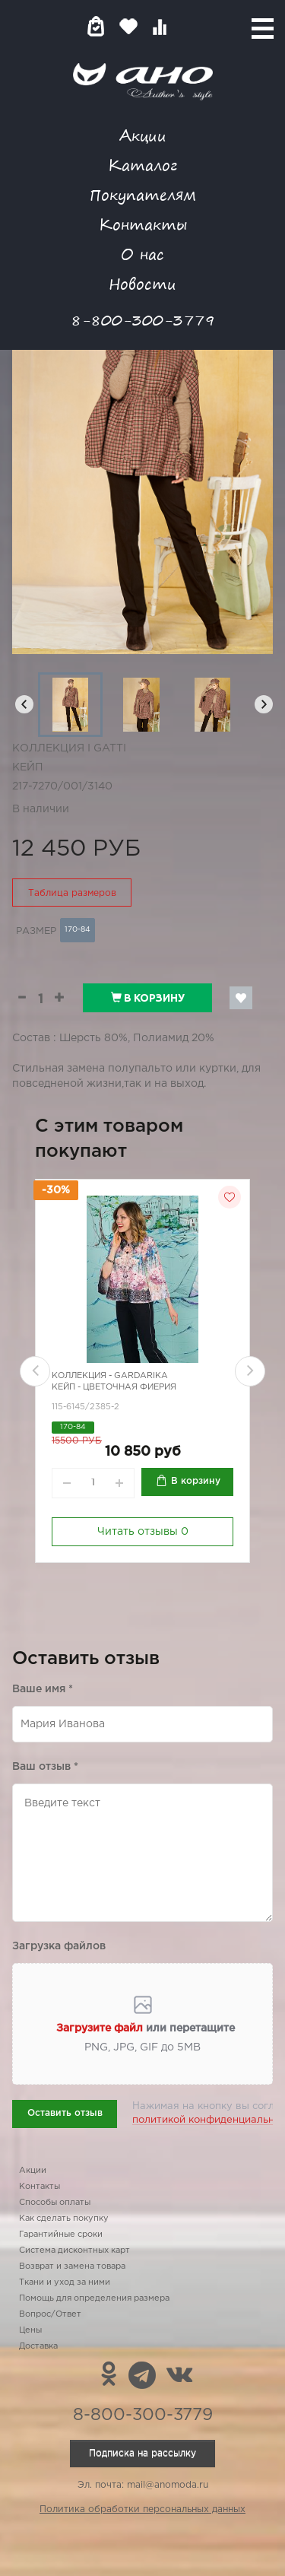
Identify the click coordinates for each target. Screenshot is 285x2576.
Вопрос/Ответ (50, 2314)
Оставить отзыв (65, 2113)
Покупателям (143, 194)
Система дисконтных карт (74, 2250)
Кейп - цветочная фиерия (114, 1388)
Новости (142, 283)
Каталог (142, 164)
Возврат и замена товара (72, 2266)
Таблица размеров (72, 893)
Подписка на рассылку (142, 2453)
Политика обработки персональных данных (142, 2509)
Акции (142, 135)
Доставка (38, 2346)
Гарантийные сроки (61, 2234)
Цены (30, 2330)
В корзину (148, 998)
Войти (190, 26)
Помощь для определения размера (94, 2298)
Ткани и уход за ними (64, 2282)
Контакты (143, 224)
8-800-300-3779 (143, 319)
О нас (142, 253)
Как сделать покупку (64, 2218)
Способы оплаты (54, 2202)
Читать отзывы (142, 1531)
